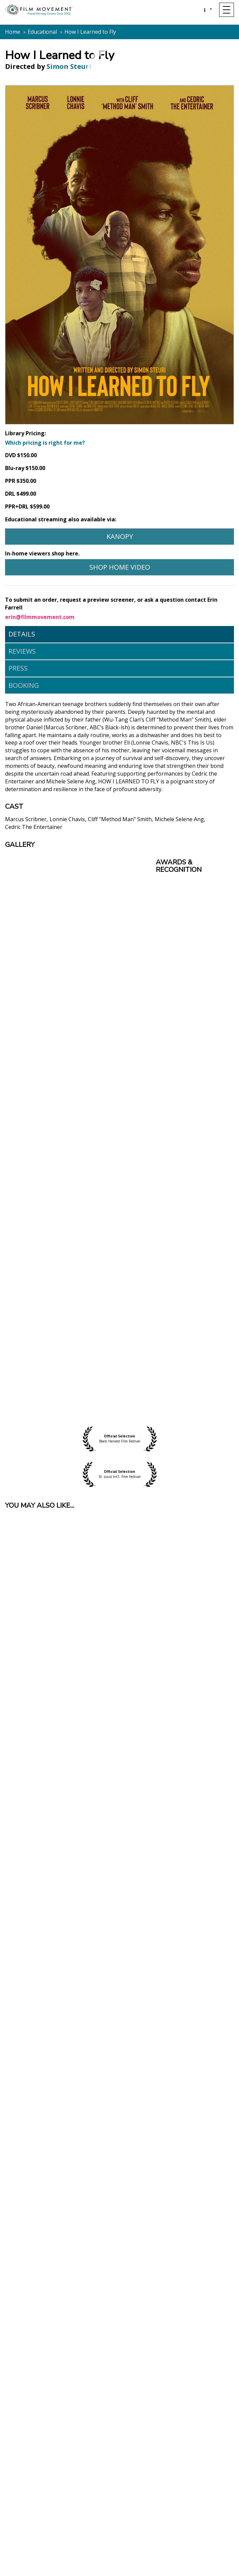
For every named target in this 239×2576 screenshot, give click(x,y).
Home (12, 31)
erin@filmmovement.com (39, 617)
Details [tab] (21, 634)
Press (18, 668)
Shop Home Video (119, 567)
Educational (42, 31)
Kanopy (120, 536)
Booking (23, 685)
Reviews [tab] (22, 651)
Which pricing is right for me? (45, 442)
